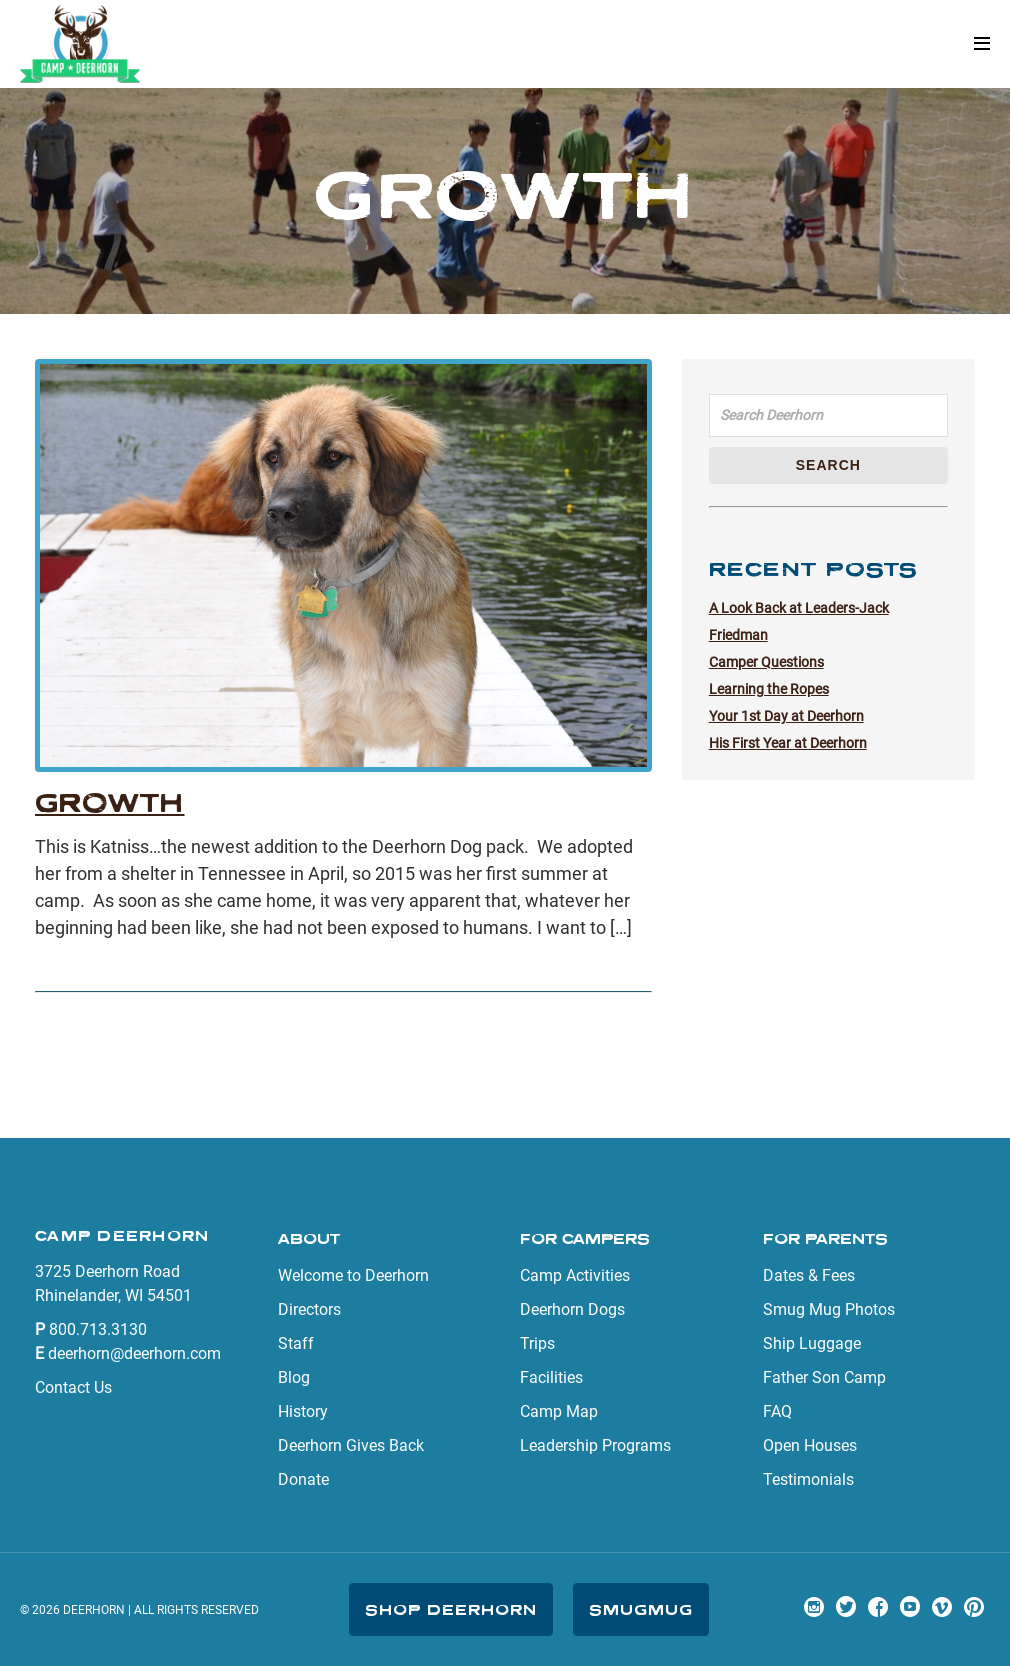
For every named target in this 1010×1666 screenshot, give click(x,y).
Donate (303, 1479)
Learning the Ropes (769, 689)
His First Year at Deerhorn (788, 743)
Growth (110, 802)
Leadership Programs (595, 1445)
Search (828, 465)
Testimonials (808, 1479)
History (303, 1411)
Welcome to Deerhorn (353, 1275)
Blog (294, 1377)
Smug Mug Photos (829, 1309)
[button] (982, 44)
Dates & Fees (809, 1275)
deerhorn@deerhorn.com (134, 1353)
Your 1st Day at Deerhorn (786, 716)
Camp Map (559, 1411)
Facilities (551, 1377)
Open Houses (810, 1445)
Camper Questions (766, 662)
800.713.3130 (98, 1329)
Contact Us (73, 1387)
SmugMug (641, 1609)
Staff (296, 1343)
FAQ (777, 1411)
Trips (537, 1343)
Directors (309, 1309)
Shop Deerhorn (451, 1609)
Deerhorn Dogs (572, 1309)
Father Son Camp (824, 1377)
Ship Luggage (812, 1343)
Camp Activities (575, 1275)
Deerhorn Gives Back (351, 1445)
